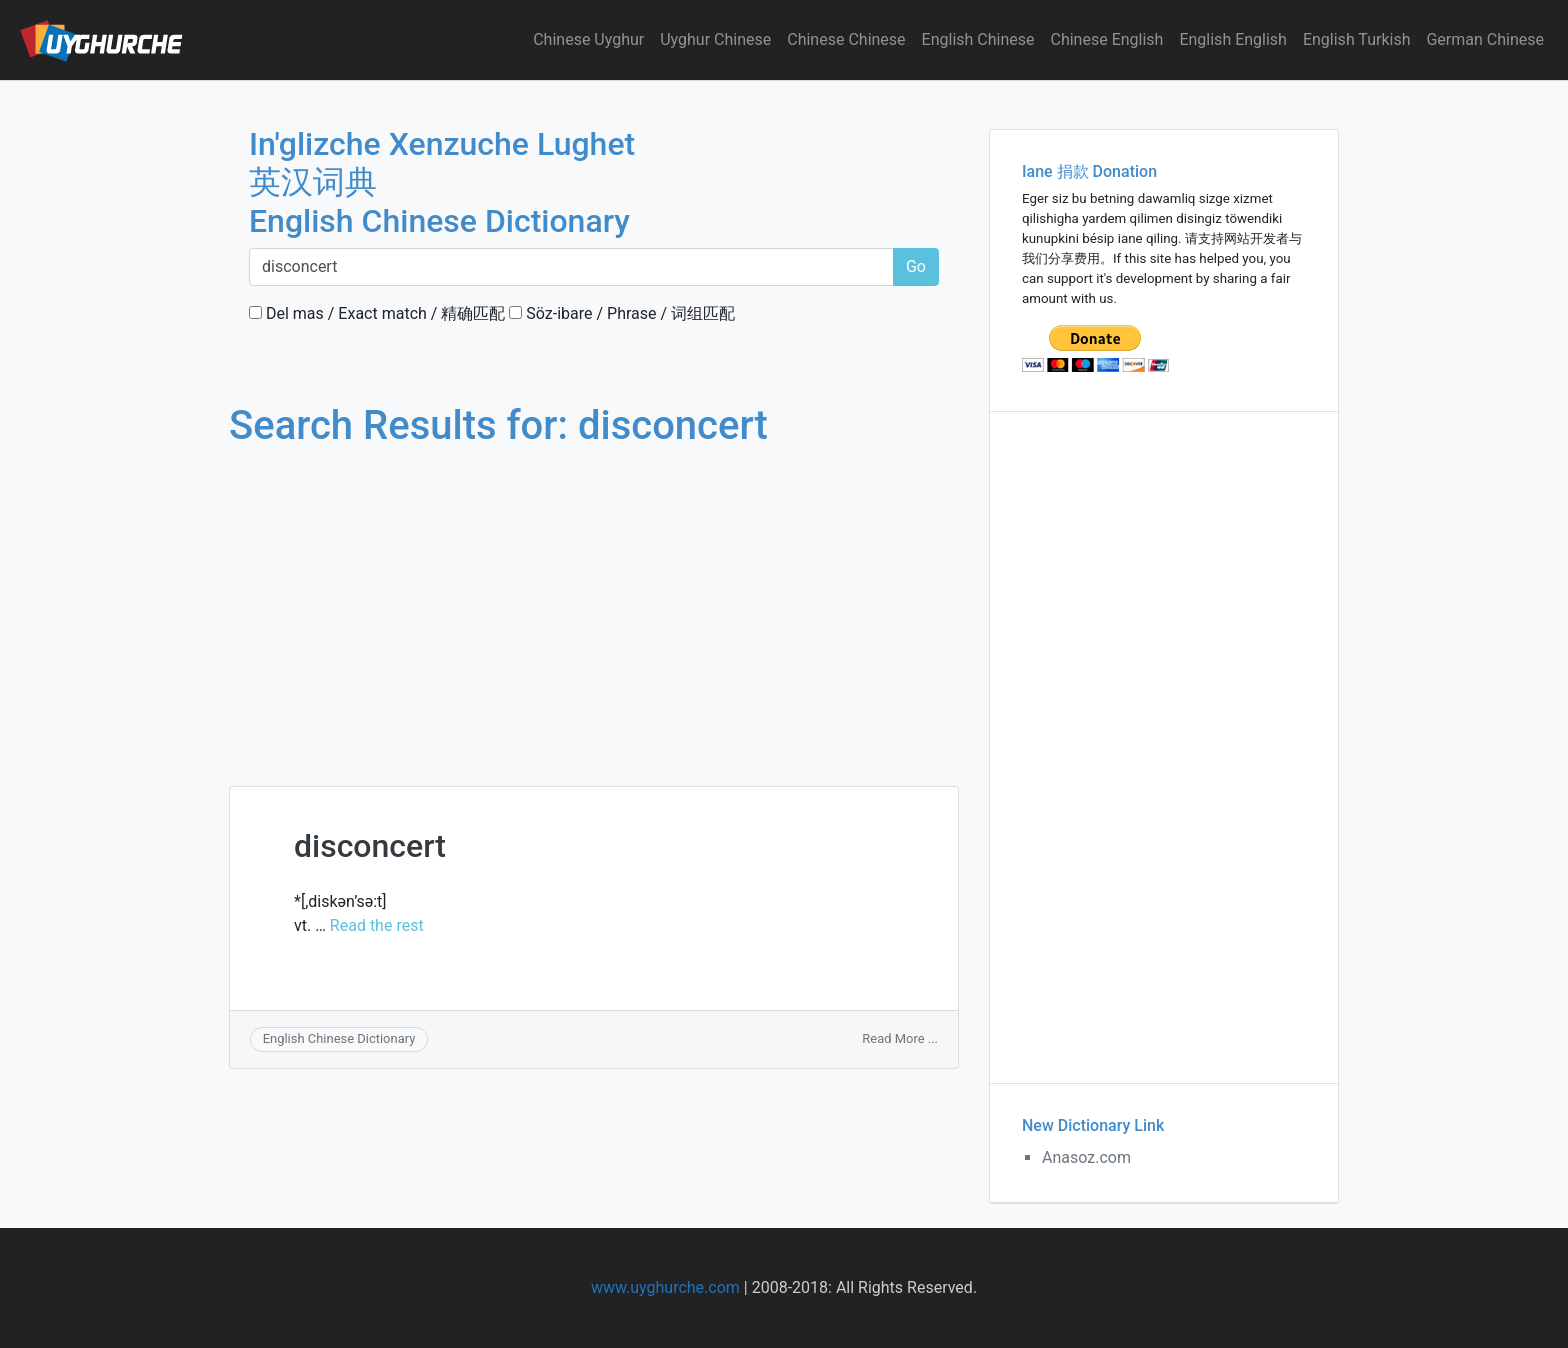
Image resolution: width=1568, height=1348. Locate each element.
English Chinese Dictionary (339, 1038)
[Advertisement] (594, 598)
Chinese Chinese (846, 39)
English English (1233, 39)
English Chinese (978, 39)
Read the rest (377, 925)
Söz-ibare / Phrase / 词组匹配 (622, 313)
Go (916, 266)
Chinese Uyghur (588, 39)
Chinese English (1107, 39)
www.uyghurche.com (665, 1287)
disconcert (370, 846)
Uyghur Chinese (715, 39)
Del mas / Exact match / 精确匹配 (377, 313)
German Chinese (1485, 39)
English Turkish (1357, 39)
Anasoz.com (1086, 1157)
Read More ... (900, 1038)
